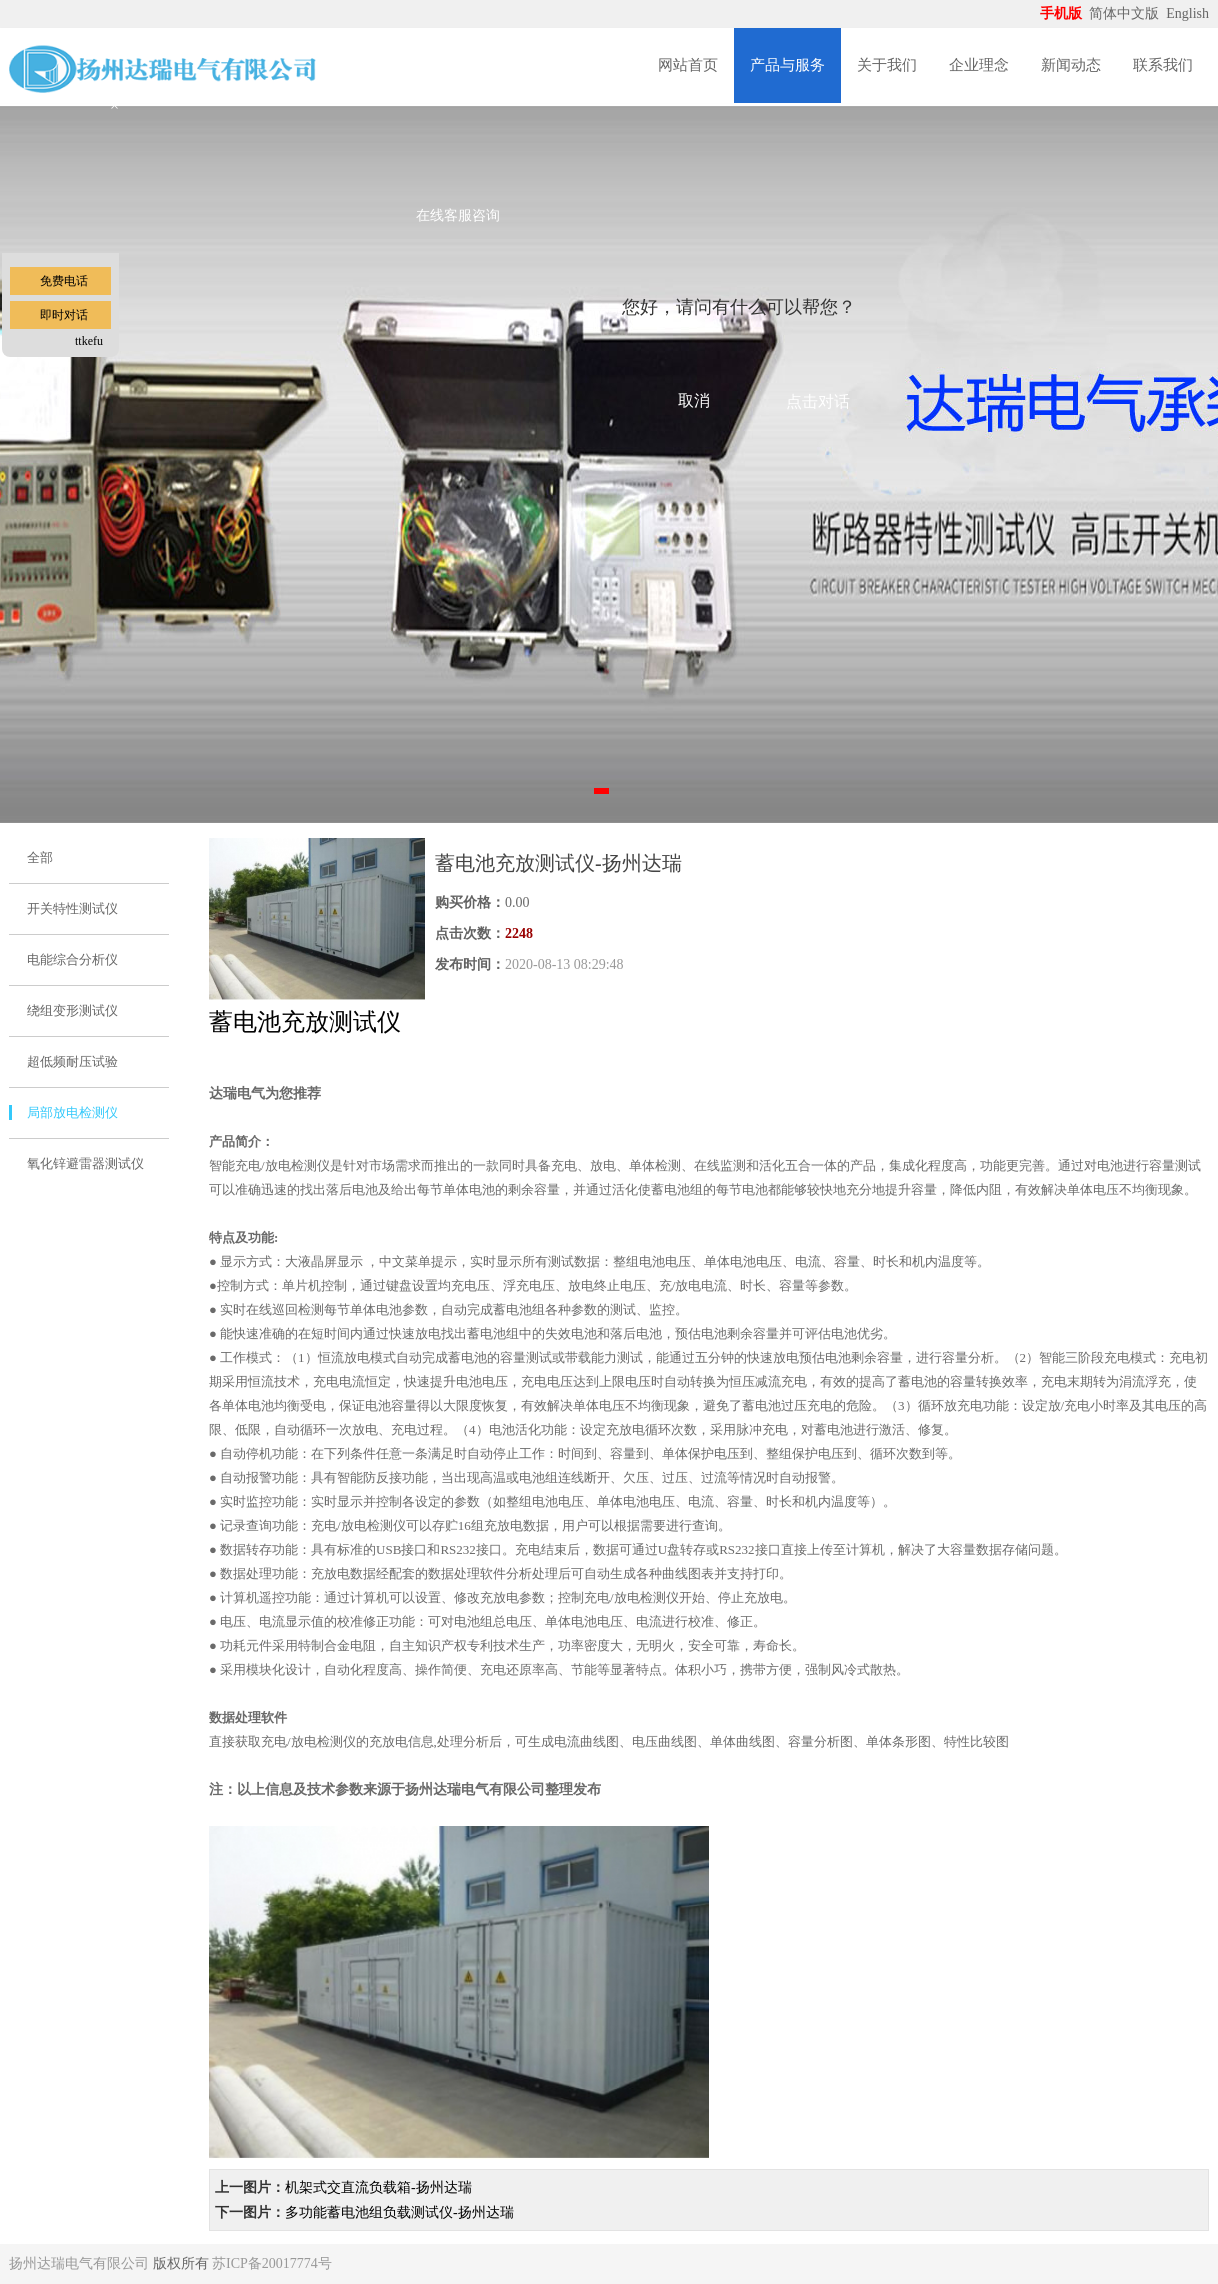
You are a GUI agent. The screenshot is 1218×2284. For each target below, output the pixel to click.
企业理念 (979, 65)
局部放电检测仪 (72, 1112)
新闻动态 (1071, 65)
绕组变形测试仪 (72, 1010)
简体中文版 (1126, 13)
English (1187, 13)
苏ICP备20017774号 (272, 2263)
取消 (694, 400)
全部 (40, 857)
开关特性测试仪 (72, 908)
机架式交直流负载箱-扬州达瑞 (378, 2187)
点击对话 (818, 401)
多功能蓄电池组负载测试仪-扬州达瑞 (399, 2212)
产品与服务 (787, 65)
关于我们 (887, 65)
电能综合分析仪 (72, 959)
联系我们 (1163, 65)
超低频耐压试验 (72, 1061)
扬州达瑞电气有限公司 (79, 2263)
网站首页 (688, 65)
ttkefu (89, 341)
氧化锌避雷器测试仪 (85, 1163)
